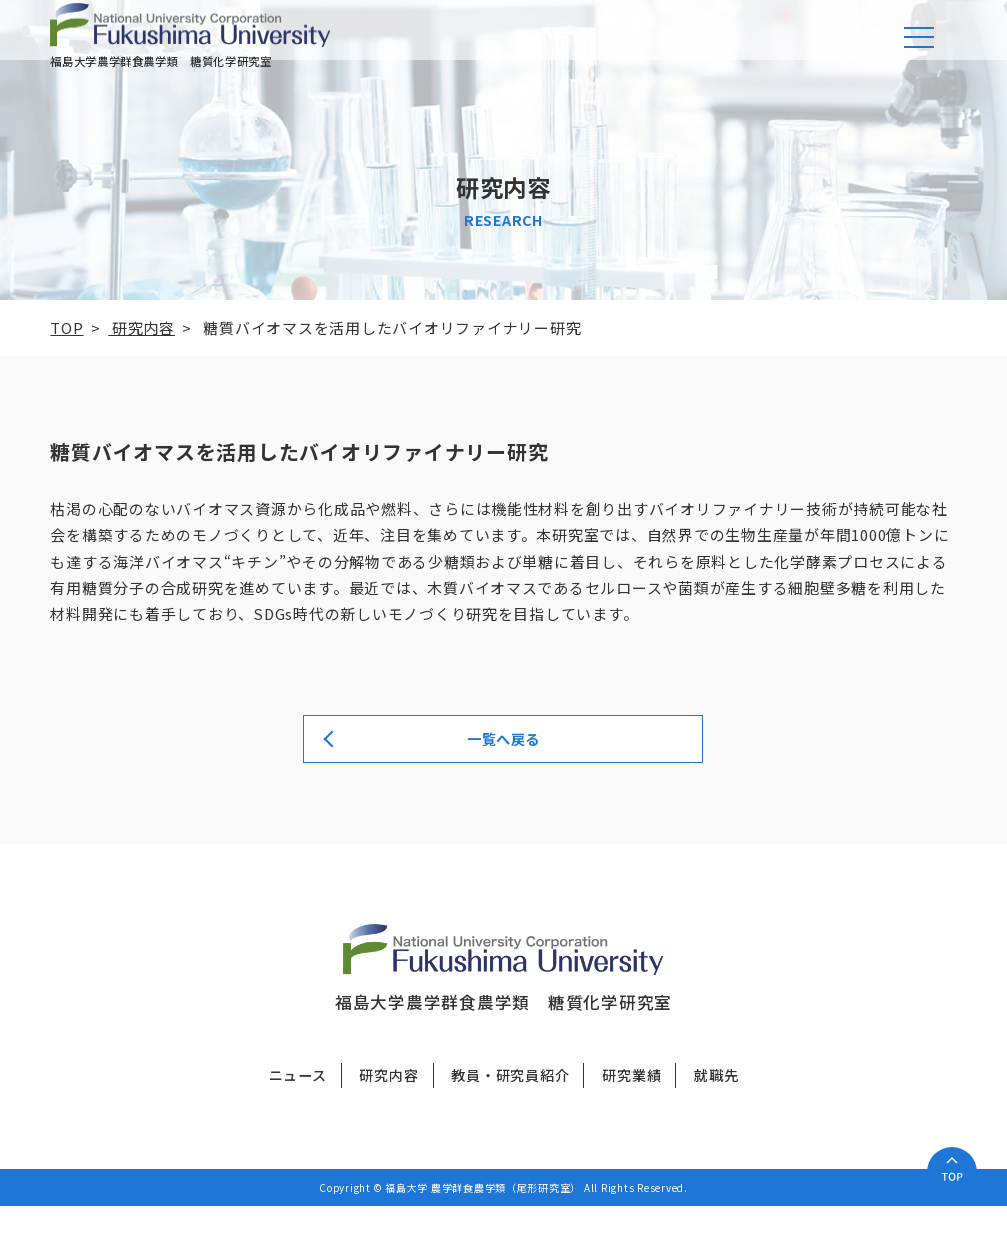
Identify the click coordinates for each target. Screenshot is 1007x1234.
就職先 (716, 1103)
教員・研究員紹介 (510, 1103)
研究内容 (388, 1103)
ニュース (298, 1103)
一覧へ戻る (503, 763)
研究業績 (631, 1103)
